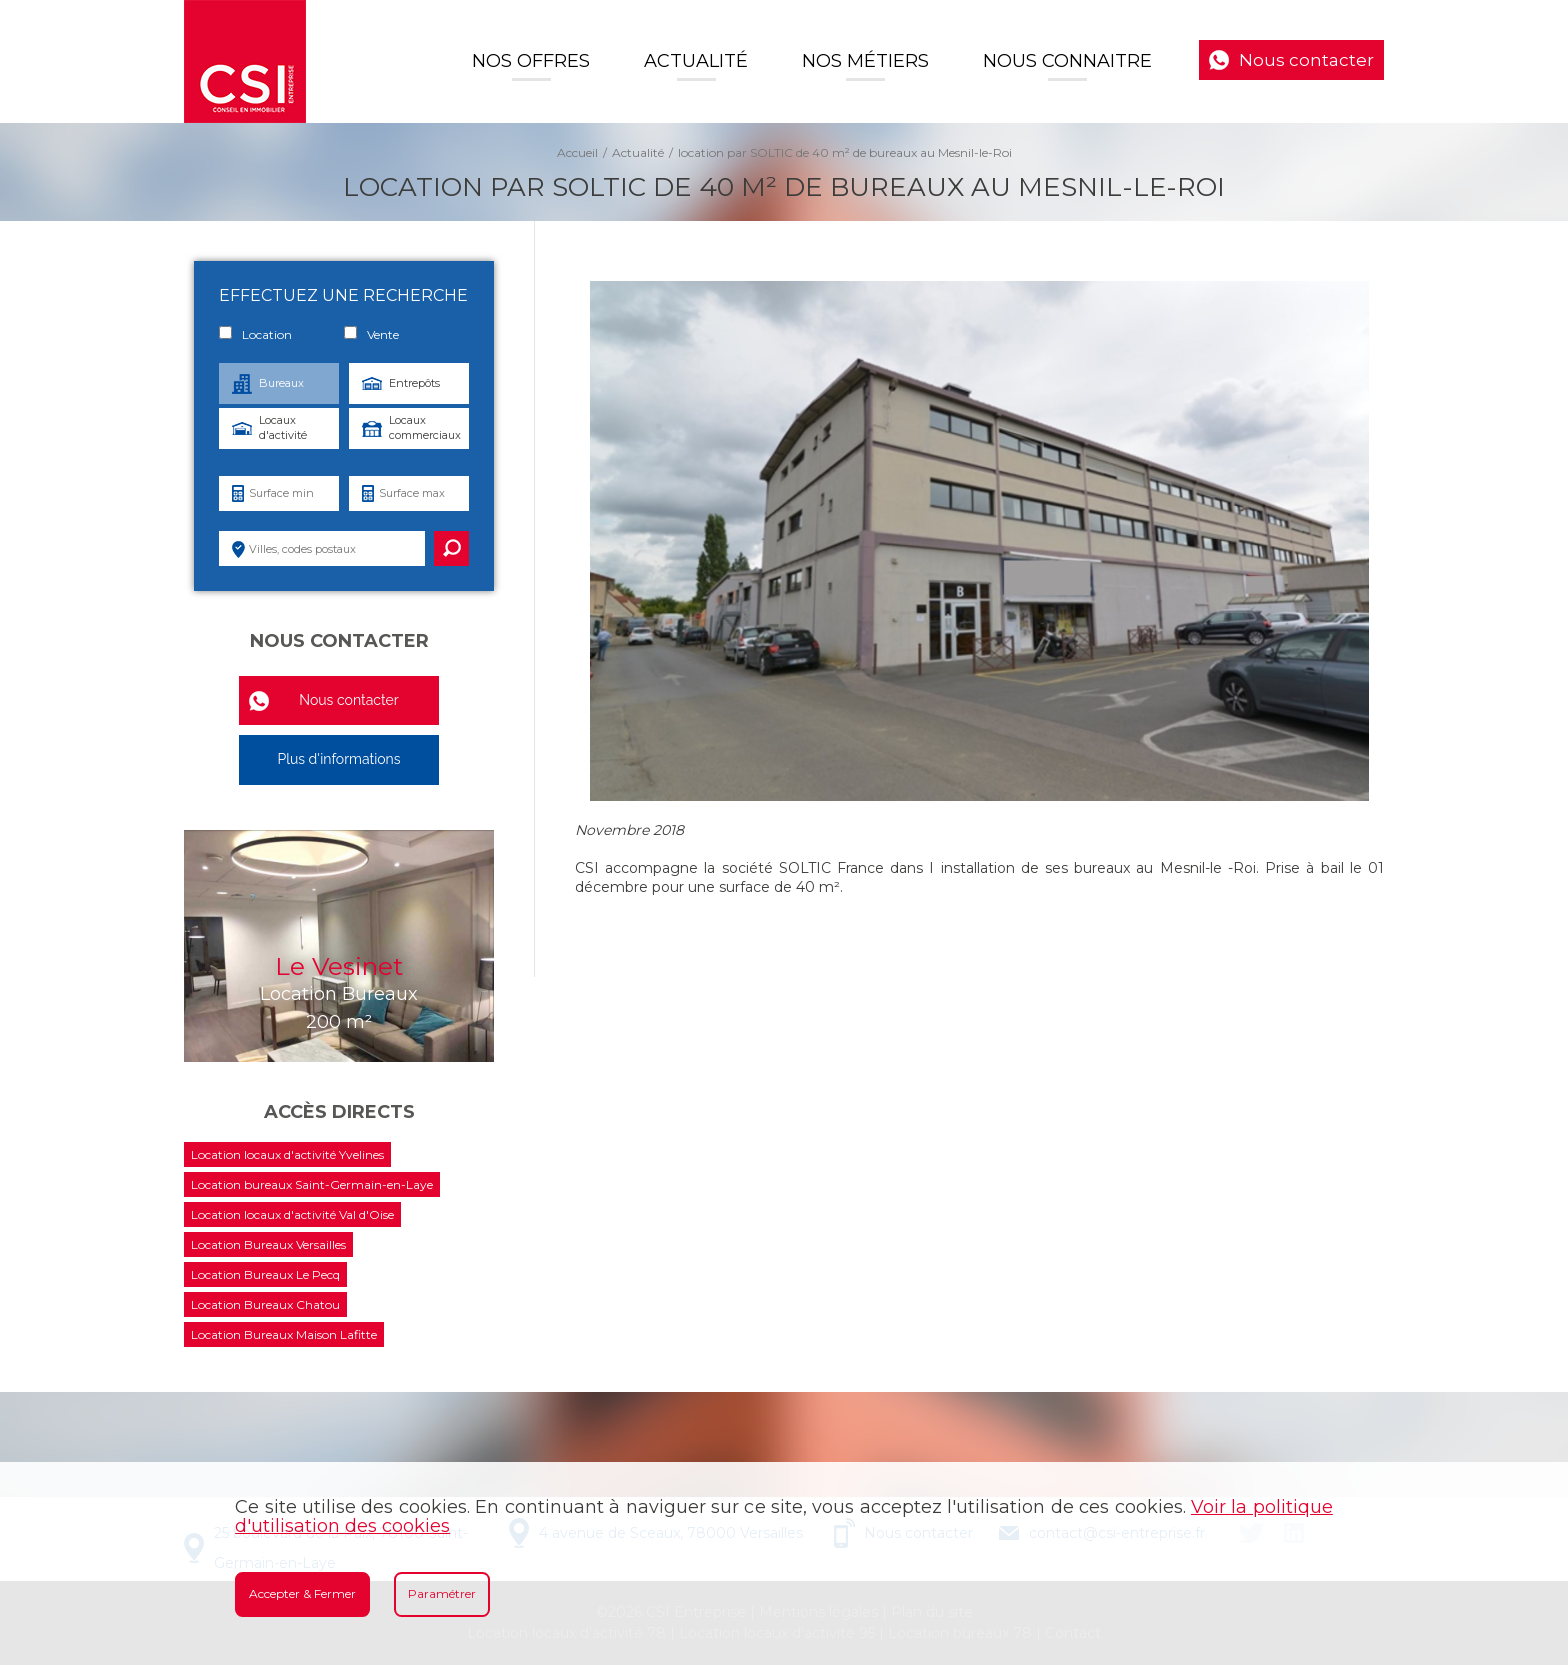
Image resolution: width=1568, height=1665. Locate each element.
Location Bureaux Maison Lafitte (284, 1334)
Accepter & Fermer (302, 1593)
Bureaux (281, 383)
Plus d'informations (338, 759)
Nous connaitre (1067, 61)
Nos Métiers (865, 61)
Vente (371, 334)
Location (255, 334)
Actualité (696, 61)
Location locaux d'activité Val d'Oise (292, 1214)
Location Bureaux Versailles (268, 1244)
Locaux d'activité (283, 427)
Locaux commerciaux (425, 427)
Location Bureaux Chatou (265, 1304)
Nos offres (531, 61)
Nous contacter (1306, 60)
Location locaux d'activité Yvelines (287, 1154)
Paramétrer (442, 1593)
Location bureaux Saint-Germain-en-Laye (312, 1184)
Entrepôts (414, 383)
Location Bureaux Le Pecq (265, 1274)
